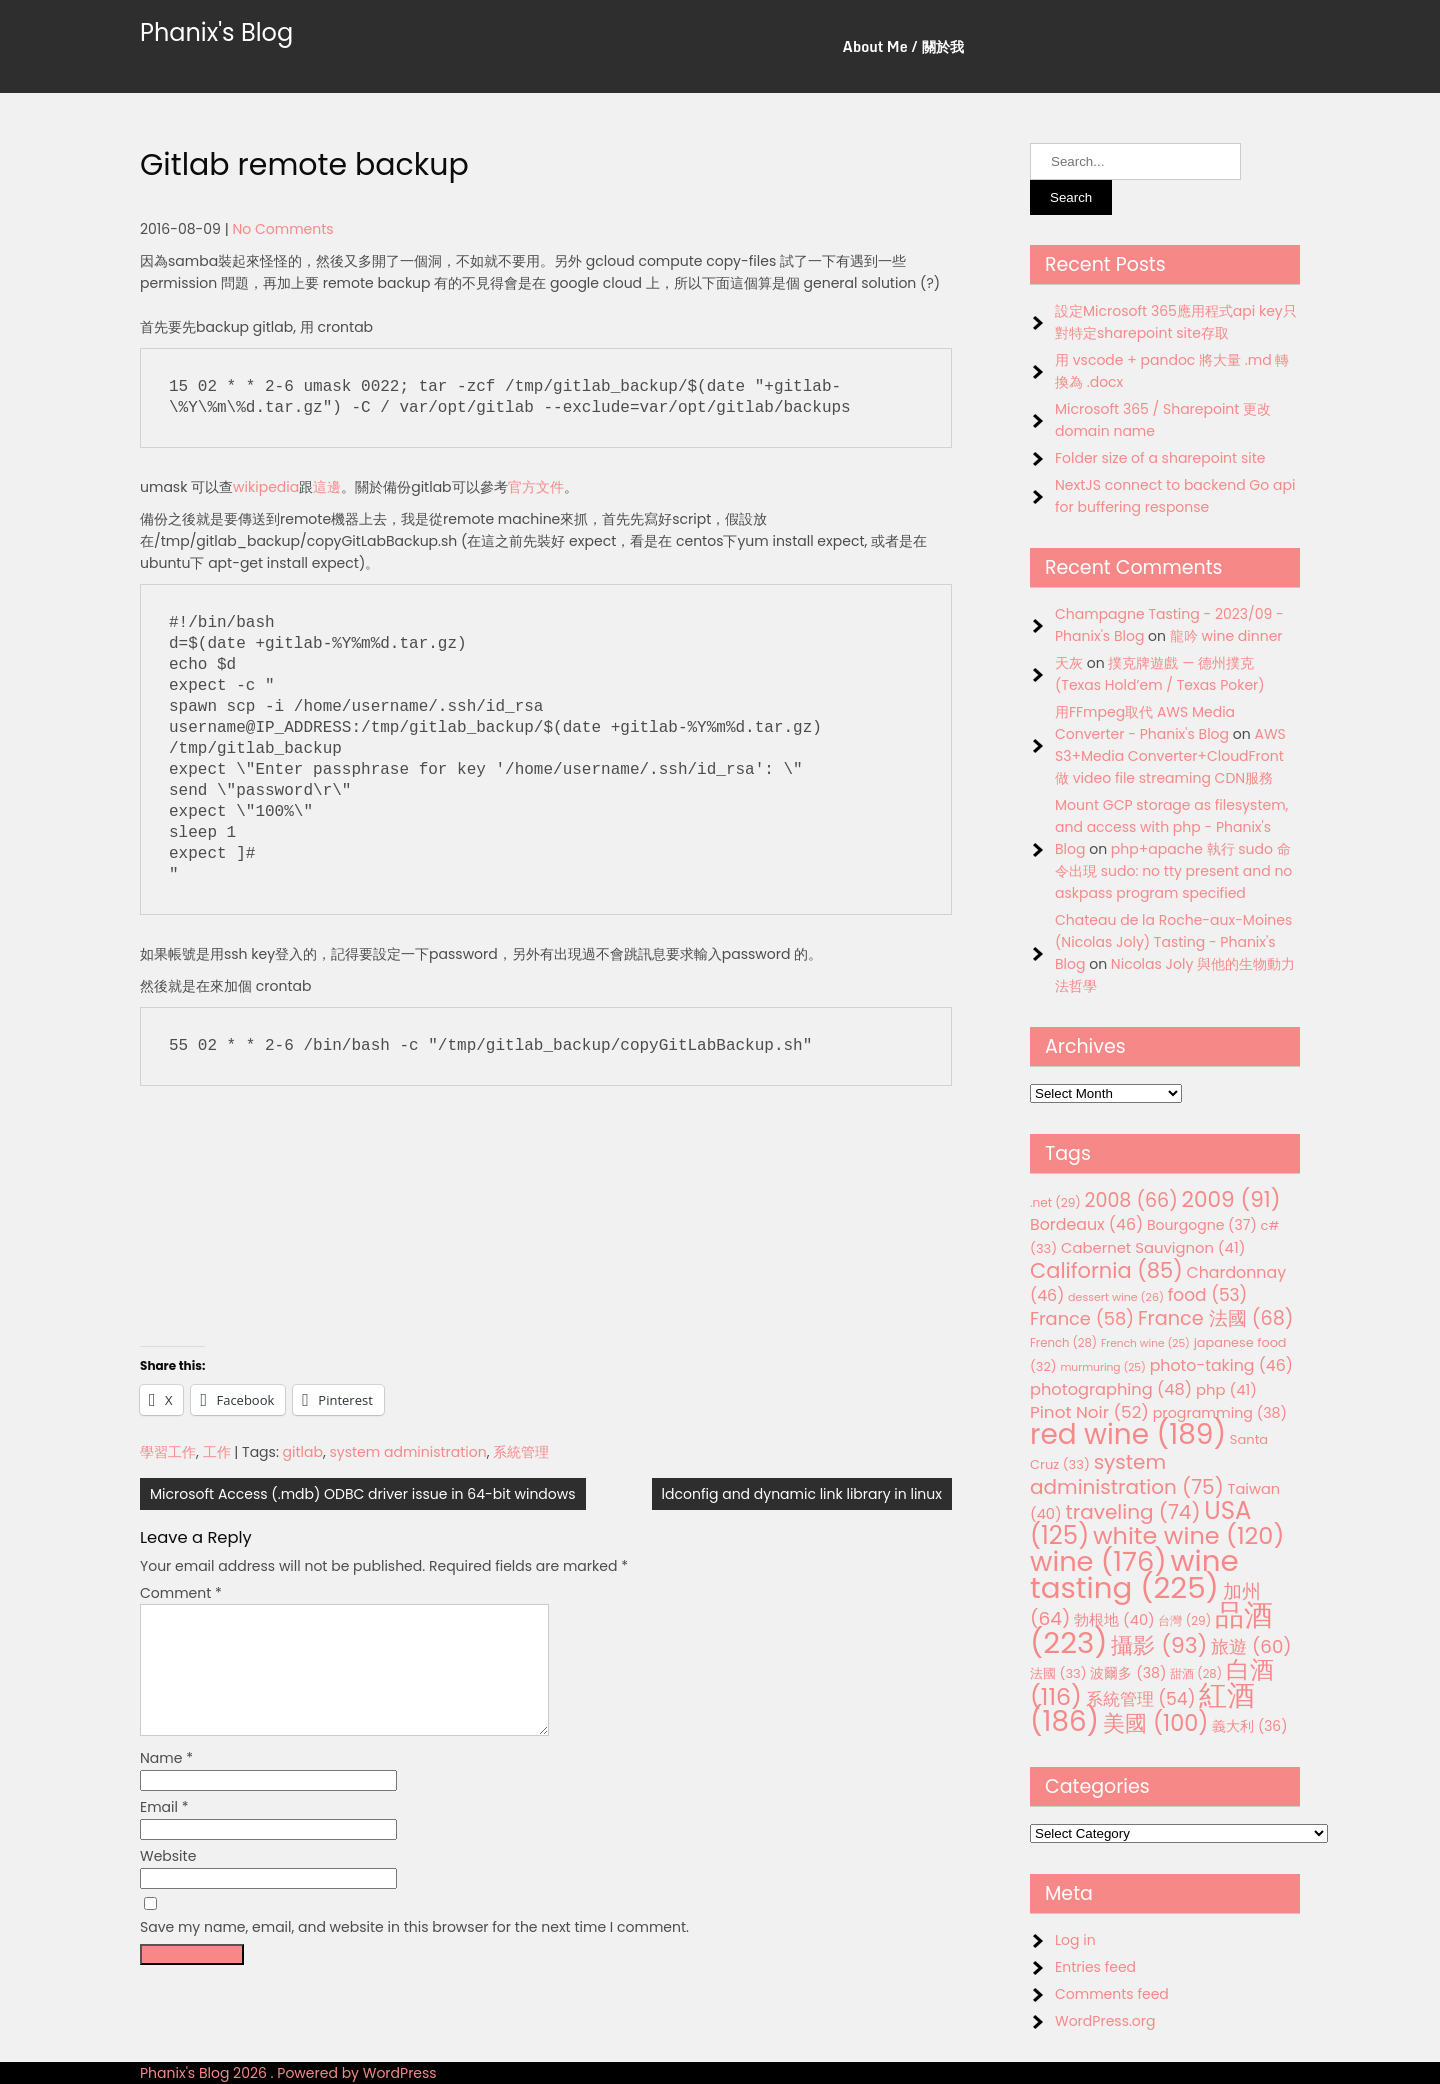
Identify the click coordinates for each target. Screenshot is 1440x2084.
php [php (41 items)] (1226, 1389)
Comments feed (1112, 1994)
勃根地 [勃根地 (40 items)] (1114, 1620)
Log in (1075, 1940)
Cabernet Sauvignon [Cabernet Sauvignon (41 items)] (1153, 1247)
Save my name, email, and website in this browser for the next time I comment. (414, 1951)
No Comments (282, 229)
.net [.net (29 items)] (1055, 1202)
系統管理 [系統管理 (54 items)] (1141, 1699)
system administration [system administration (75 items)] (1127, 1474)
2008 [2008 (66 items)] (1131, 1200)
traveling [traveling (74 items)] (1132, 1512)
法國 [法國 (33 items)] (1058, 1673)
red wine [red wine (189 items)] (1128, 1434)
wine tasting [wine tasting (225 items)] (1134, 1574)
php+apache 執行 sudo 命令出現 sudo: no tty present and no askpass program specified (1173, 871)
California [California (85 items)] (1106, 1270)
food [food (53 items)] (1208, 1295)
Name (166, 1782)
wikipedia (266, 487)
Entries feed (1095, 1967)
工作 (217, 1452)
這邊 (327, 487)
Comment (181, 1593)
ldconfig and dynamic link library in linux (802, 1494)
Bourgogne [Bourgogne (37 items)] (1202, 1225)
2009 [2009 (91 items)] (1231, 1199)
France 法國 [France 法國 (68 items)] (1216, 1318)
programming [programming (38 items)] (1220, 1413)
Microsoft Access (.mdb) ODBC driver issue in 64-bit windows (363, 1494)
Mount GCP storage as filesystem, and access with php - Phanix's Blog (1171, 827)
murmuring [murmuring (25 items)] (1103, 1367)
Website (168, 1880)
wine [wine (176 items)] (1098, 1561)
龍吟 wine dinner (1226, 636)
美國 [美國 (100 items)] (1156, 1723)
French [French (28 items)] (1063, 1343)
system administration (408, 1452)
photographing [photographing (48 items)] (1111, 1389)
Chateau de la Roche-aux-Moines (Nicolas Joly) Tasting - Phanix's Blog (1173, 942)
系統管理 (521, 1452)
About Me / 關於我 (903, 46)
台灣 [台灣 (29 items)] (1184, 1620)
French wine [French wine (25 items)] (1145, 1343)
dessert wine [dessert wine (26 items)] (1116, 1297)
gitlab (303, 1452)
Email (164, 1831)
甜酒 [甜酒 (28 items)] (1196, 1674)
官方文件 (536, 487)
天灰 (1069, 663)
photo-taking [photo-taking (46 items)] (1221, 1365)
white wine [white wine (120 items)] (1188, 1535)
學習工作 (168, 1452)
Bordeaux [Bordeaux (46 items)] (1086, 1224)
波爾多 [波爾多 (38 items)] (1128, 1673)
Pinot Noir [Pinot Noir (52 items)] (1089, 1412)
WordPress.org (1105, 2021)
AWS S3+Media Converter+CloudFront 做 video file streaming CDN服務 (1170, 756)
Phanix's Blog (216, 32)
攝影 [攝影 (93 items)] (1159, 1645)
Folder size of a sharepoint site (1160, 458)
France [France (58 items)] (1082, 1318)
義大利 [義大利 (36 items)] (1249, 1726)
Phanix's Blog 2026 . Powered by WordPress (288, 2073)
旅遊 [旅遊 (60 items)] (1251, 1646)
